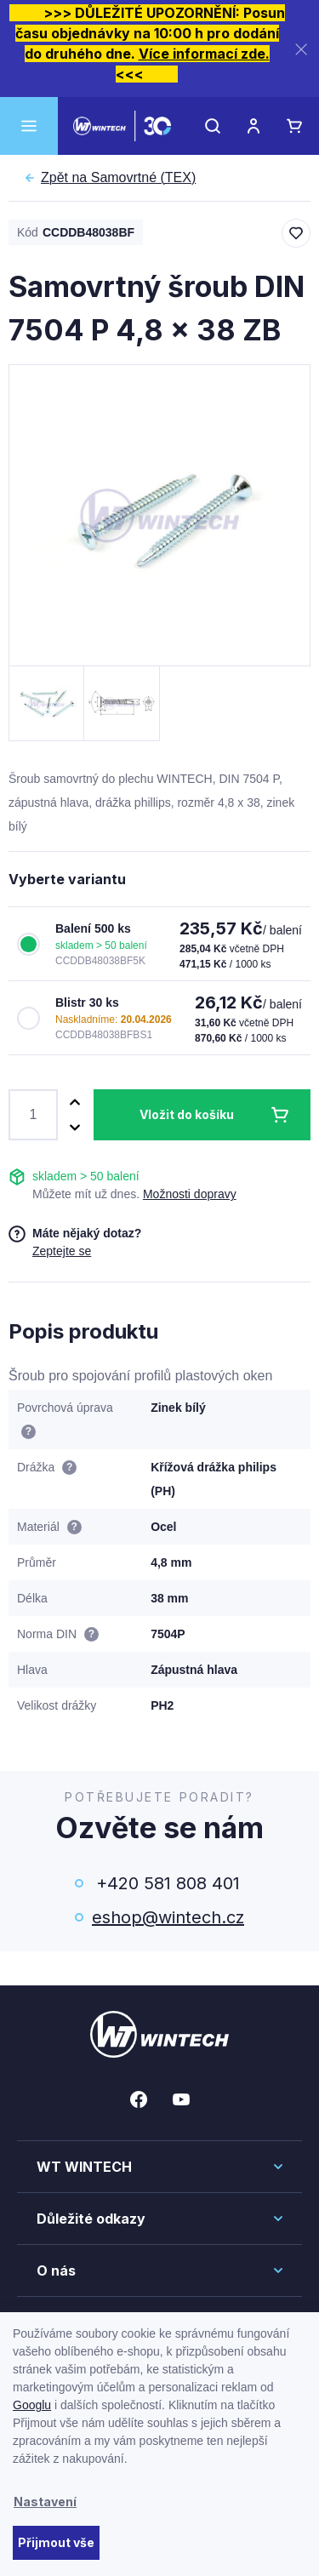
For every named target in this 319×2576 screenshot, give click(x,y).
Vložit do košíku (187, 1114)
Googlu (32, 2405)
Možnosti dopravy (189, 1194)
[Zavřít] (301, 49)
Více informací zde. (204, 53)
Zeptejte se (61, 1251)
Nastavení (45, 2501)
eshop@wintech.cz (168, 1917)
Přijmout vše (56, 2542)
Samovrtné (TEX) (118, 177)
